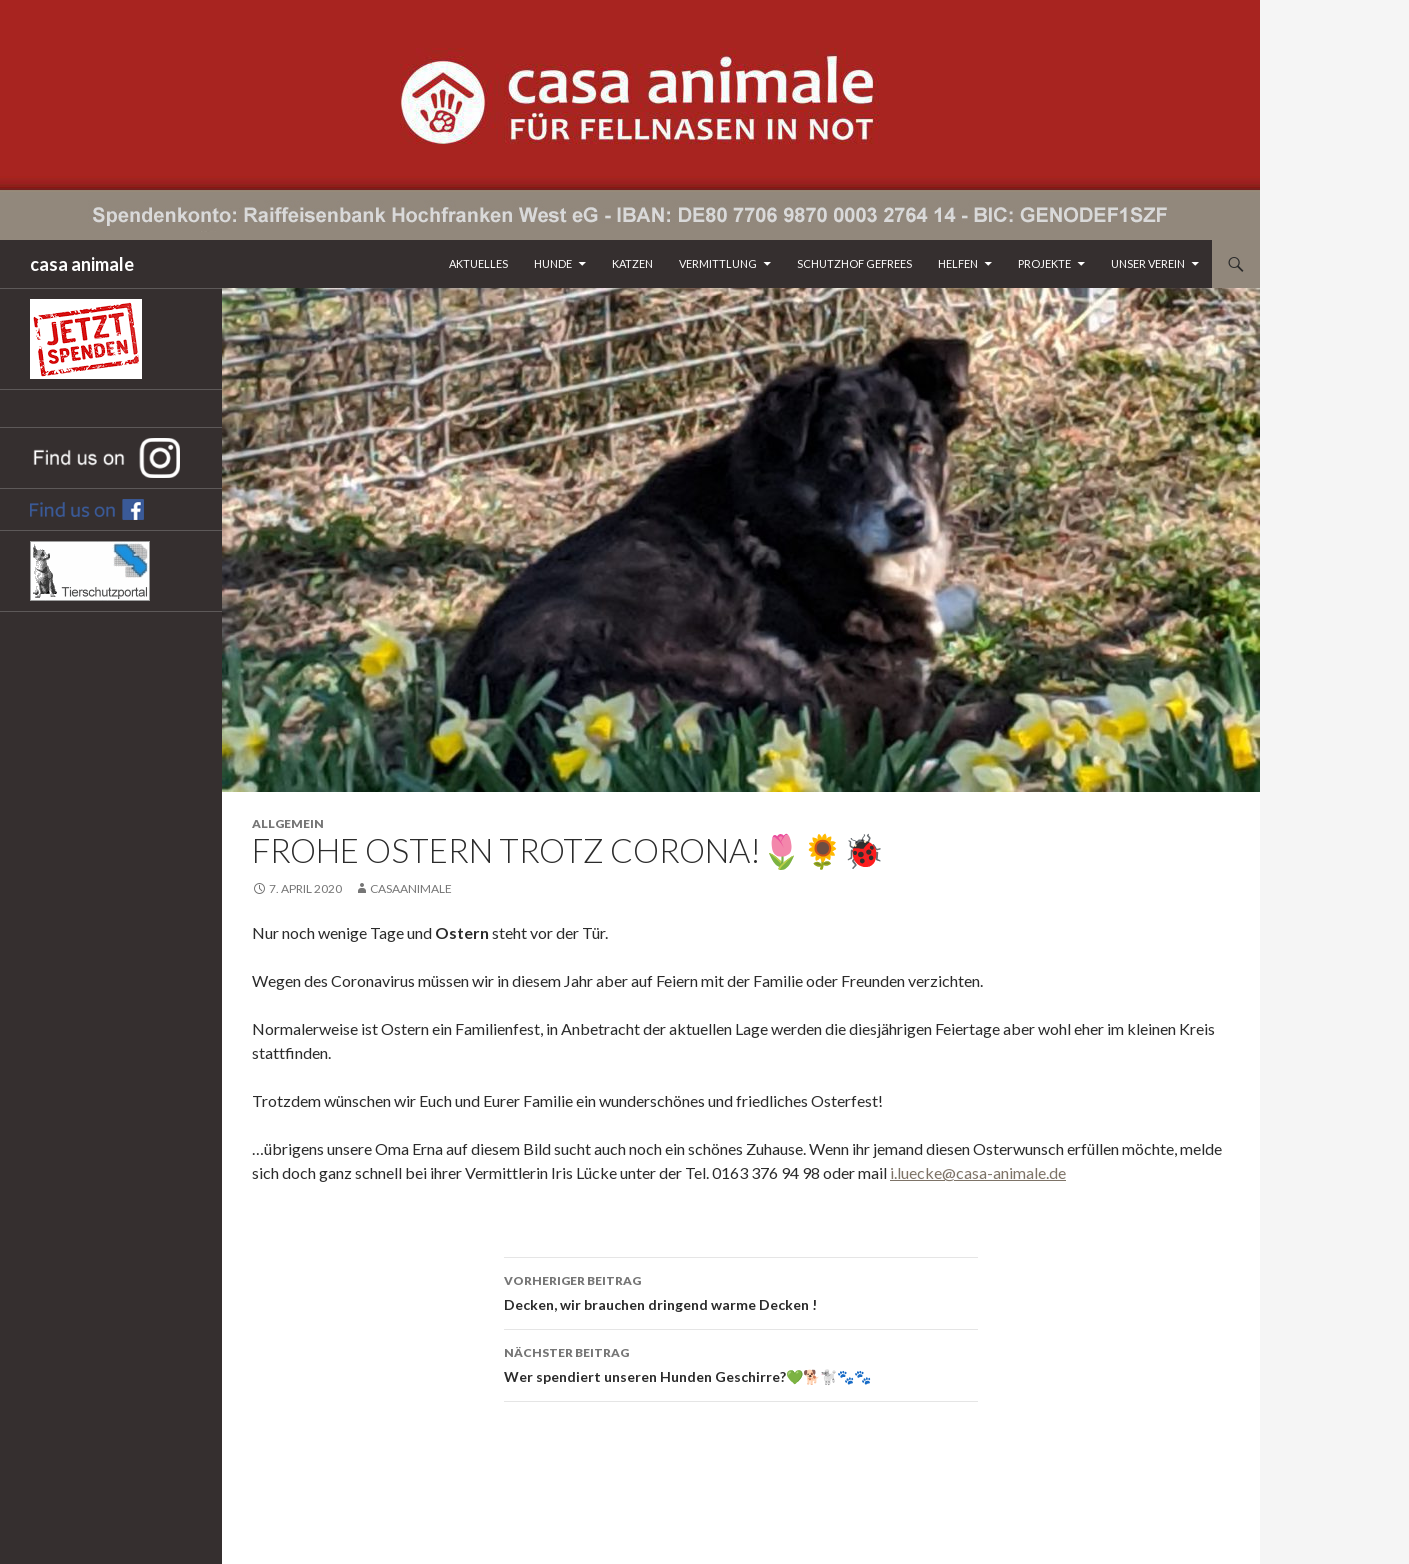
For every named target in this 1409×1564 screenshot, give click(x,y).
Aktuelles (478, 263)
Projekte (1044, 263)
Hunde (553, 263)
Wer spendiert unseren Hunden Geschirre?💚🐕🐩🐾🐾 (741, 1363)
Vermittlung (718, 263)
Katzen (632, 263)
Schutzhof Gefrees (854, 263)
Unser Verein (1148, 263)
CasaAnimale (411, 888)
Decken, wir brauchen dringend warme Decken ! (741, 1291)
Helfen (958, 263)
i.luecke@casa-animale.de (978, 1172)
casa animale (82, 264)
